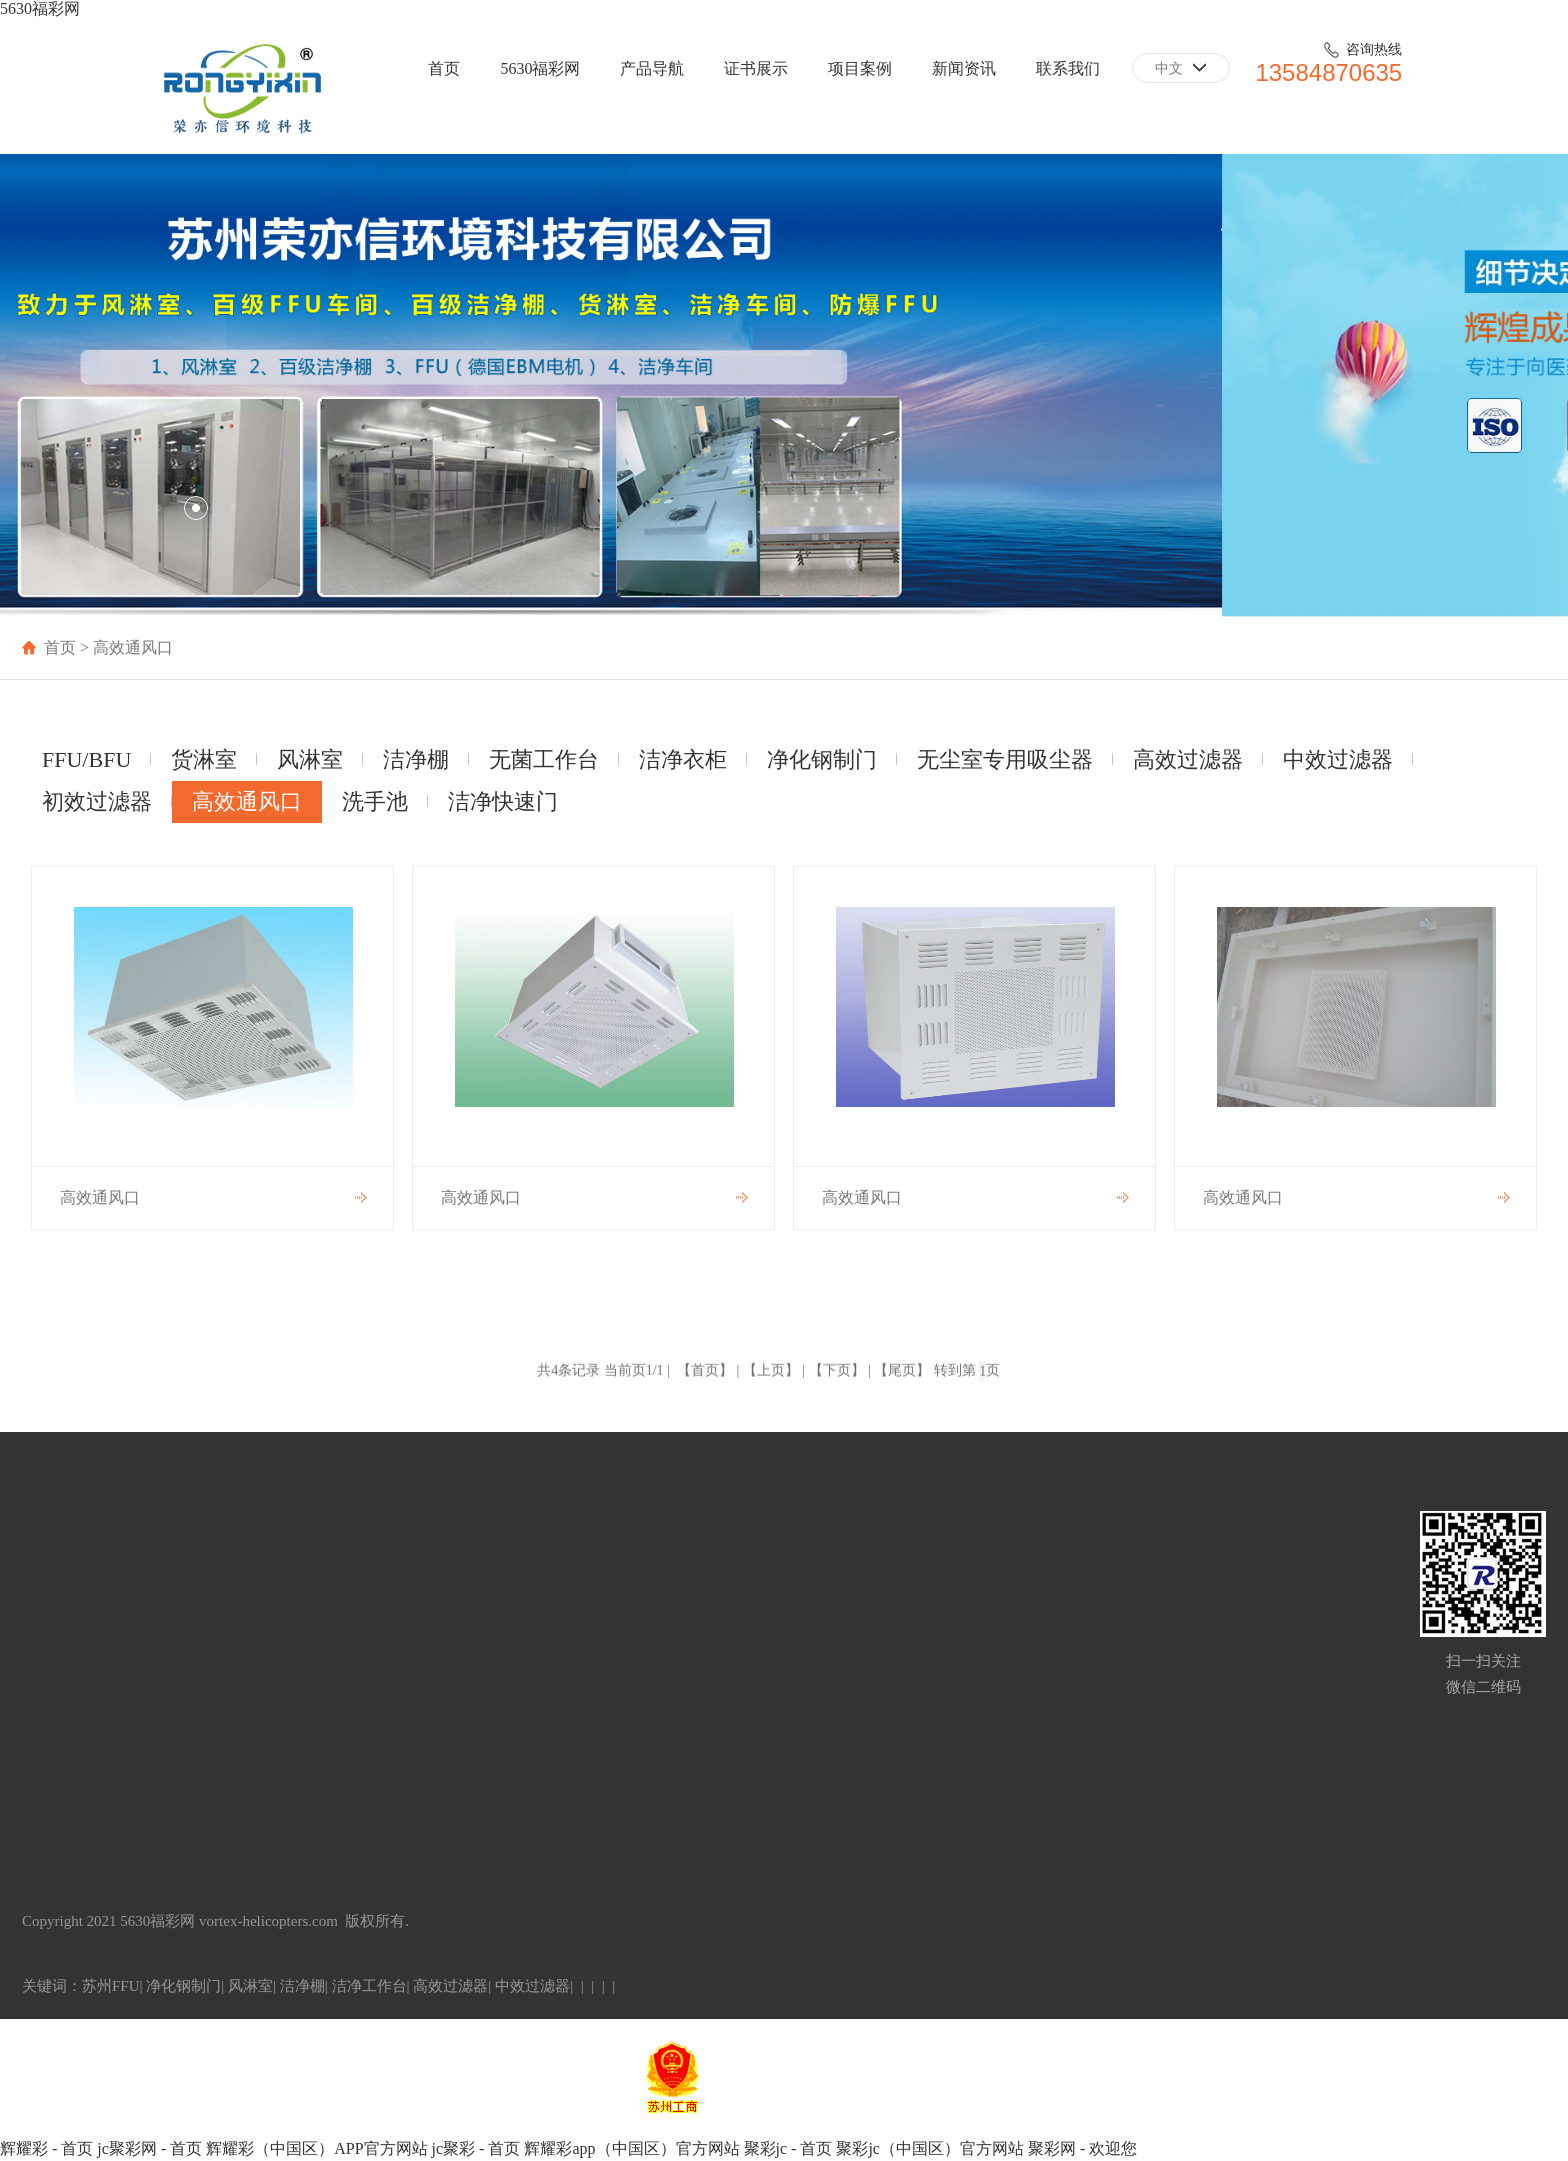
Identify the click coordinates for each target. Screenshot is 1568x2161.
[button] (158, 508)
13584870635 (1328, 72)
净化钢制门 (822, 759)
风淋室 (310, 759)
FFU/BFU (86, 759)
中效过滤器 (1338, 759)
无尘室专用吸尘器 (1005, 759)
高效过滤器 (1188, 759)
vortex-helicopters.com (268, 1921)
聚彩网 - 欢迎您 (1082, 2148)
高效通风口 (247, 801)
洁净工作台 (369, 1986)
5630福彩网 (40, 8)
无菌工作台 (544, 759)
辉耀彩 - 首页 (46, 2148)
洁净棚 (416, 759)
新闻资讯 (964, 68)
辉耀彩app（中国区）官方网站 (631, 2148)
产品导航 (652, 68)
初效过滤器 (97, 801)
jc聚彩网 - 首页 (149, 2148)
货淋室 (204, 759)
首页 (444, 68)
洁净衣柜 (683, 759)
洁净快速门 (503, 801)
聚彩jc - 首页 (788, 2148)
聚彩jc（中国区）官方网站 (930, 2148)
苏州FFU (111, 1986)
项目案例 (860, 68)
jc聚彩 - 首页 (476, 2148)
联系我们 (1068, 68)
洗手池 (375, 801)
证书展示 (756, 68)
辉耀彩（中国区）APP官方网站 (316, 2148)
